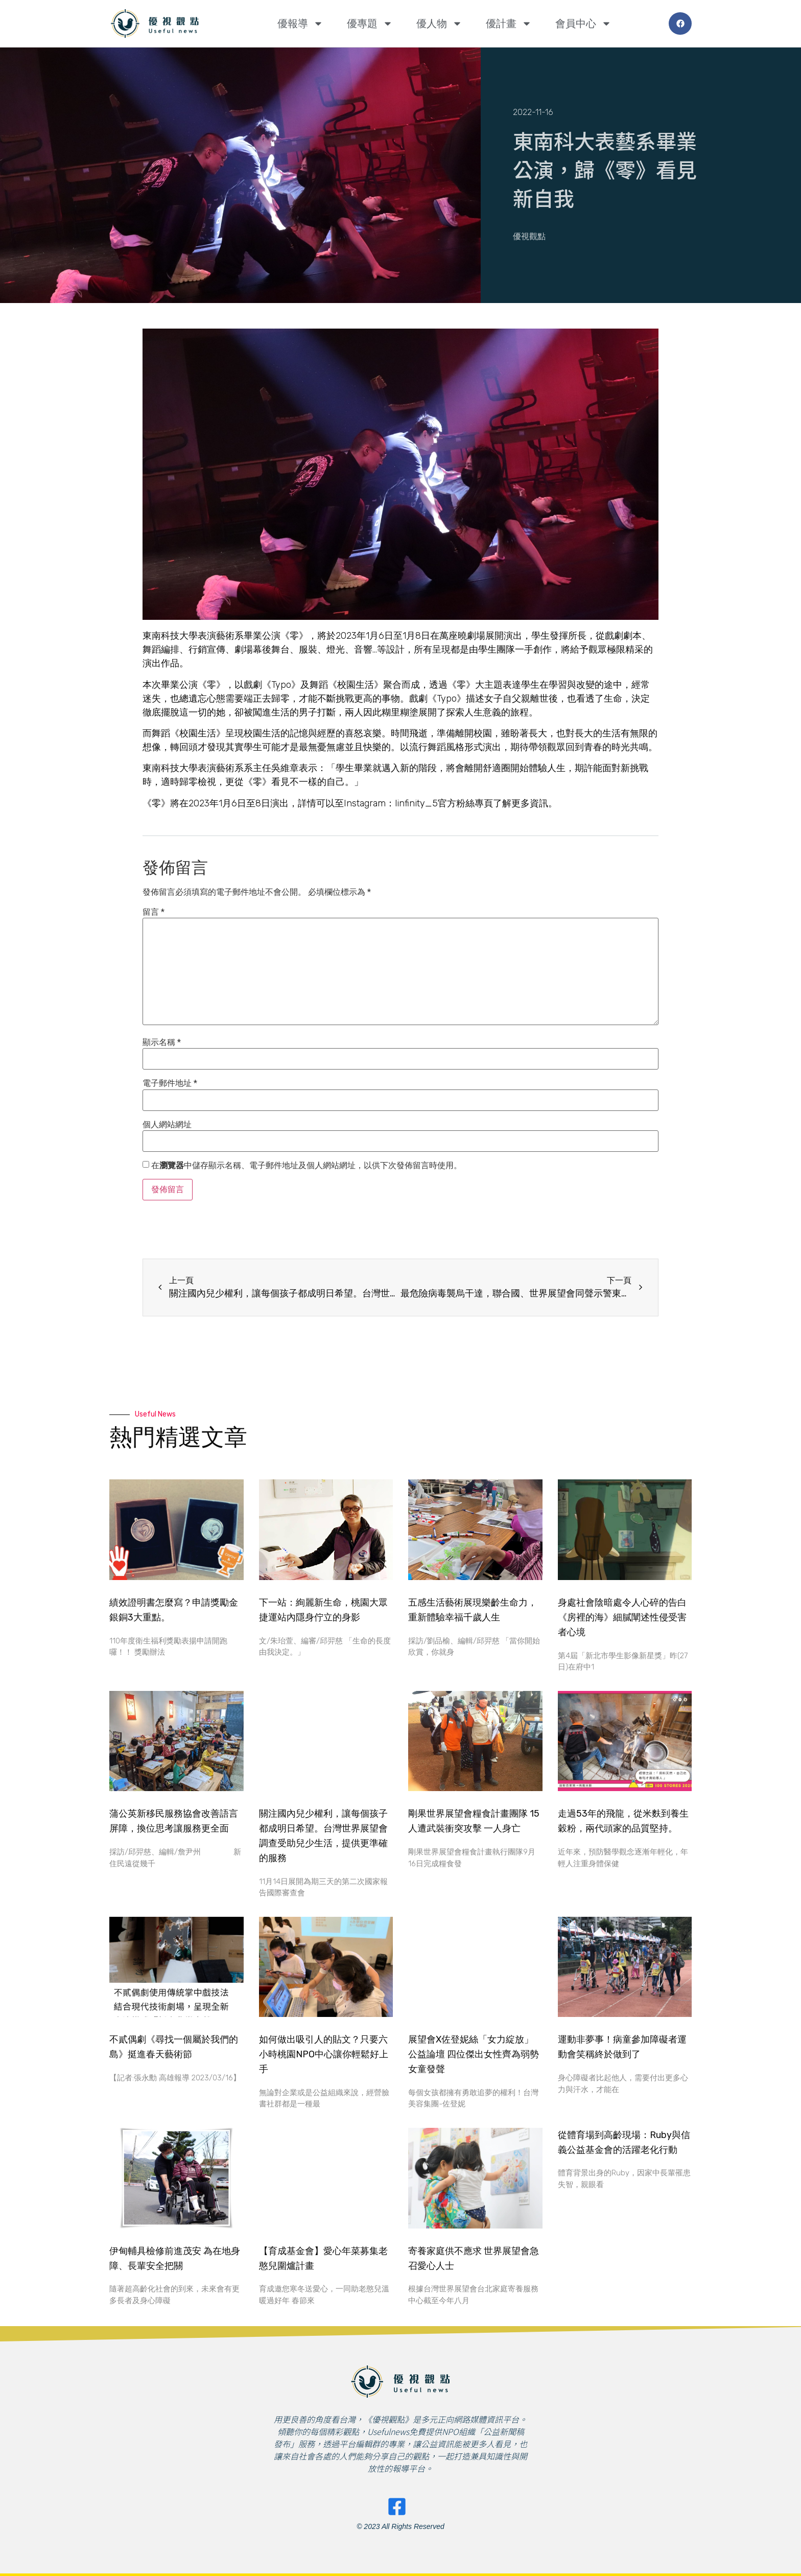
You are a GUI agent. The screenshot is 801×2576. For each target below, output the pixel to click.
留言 (153, 912)
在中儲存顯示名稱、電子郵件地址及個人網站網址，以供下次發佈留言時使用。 (306, 1166)
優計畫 (509, 23)
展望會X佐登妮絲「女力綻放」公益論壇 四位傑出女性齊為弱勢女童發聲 (473, 2054)
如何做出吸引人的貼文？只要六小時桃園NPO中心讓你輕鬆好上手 (323, 2054)
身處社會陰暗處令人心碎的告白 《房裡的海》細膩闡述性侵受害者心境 (622, 1617)
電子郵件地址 (170, 1083)
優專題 (370, 23)
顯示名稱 (162, 1042)
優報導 (300, 23)
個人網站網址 (167, 1125)
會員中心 (583, 23)
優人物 (439, 23)
